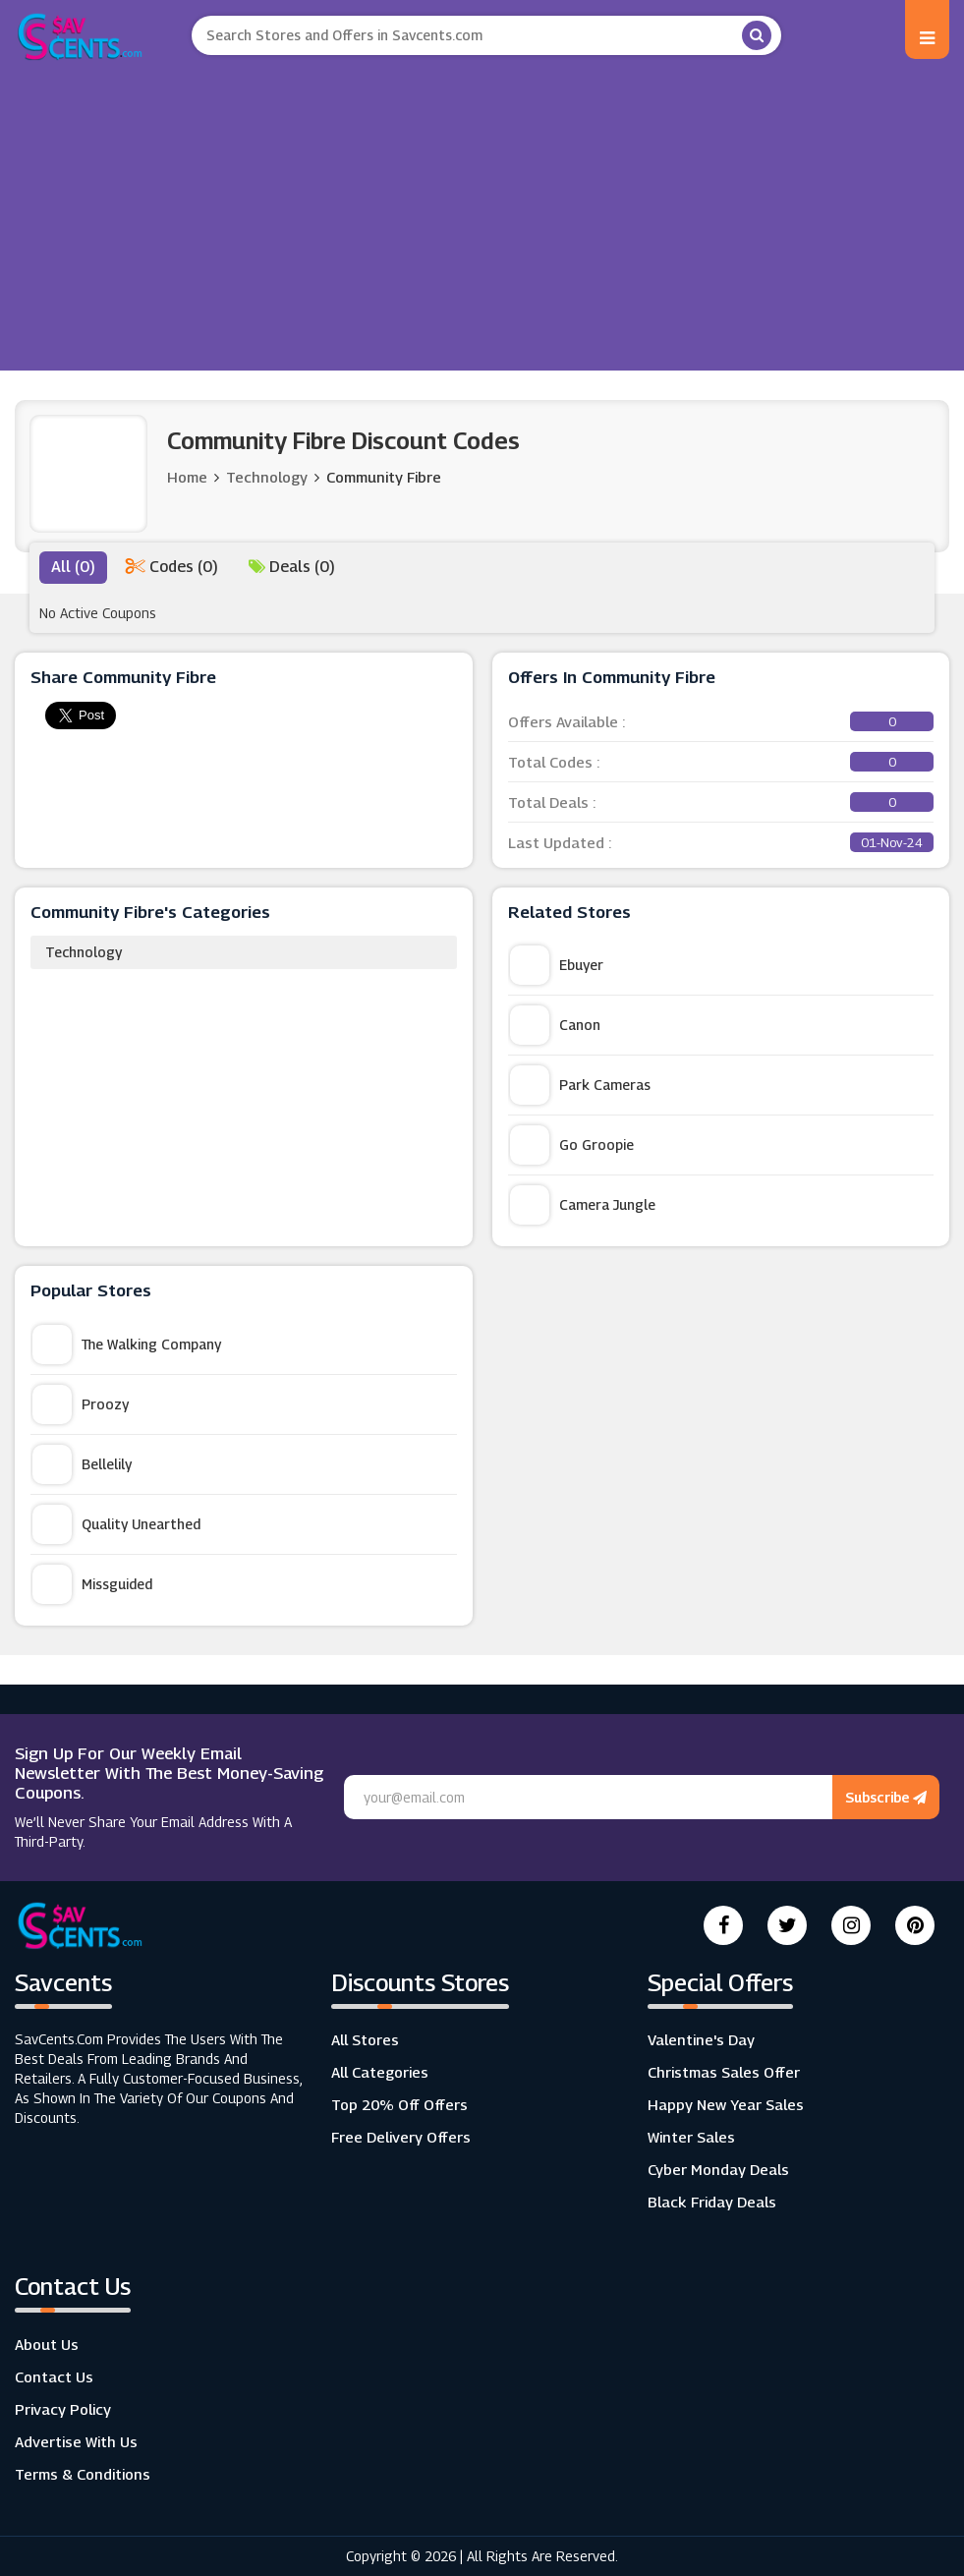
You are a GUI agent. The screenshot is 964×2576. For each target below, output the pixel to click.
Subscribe (886, 1797)
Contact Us (54, 2376)
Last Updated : (721, 842)
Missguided (92, 1584)
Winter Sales (691, 2137)
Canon (555, 1025)
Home (187, 477)
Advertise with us (76, 2441)
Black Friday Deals (712, 2201)
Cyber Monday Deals (718, 2169)
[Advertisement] (482, 208)
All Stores (365, 2039)
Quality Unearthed (116, 1524)
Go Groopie (572, 1145)
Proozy (80, 1404)
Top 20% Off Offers (399, 2104)
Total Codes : (721, 762)
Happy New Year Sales (726, 2104)
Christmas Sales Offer (724, 2072)
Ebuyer (556, 965)
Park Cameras (580, 1085)
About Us (47, 2344)
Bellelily (82, 1464)
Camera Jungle (582, 1205)
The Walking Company (126, 1344)
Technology (83, 952)
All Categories (379, 2072)
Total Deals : (721, 802)
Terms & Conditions (82, 2474)
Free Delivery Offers (401, 2137)
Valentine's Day (701, 2039)
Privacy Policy (63, 2409)
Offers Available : (721, 721)
